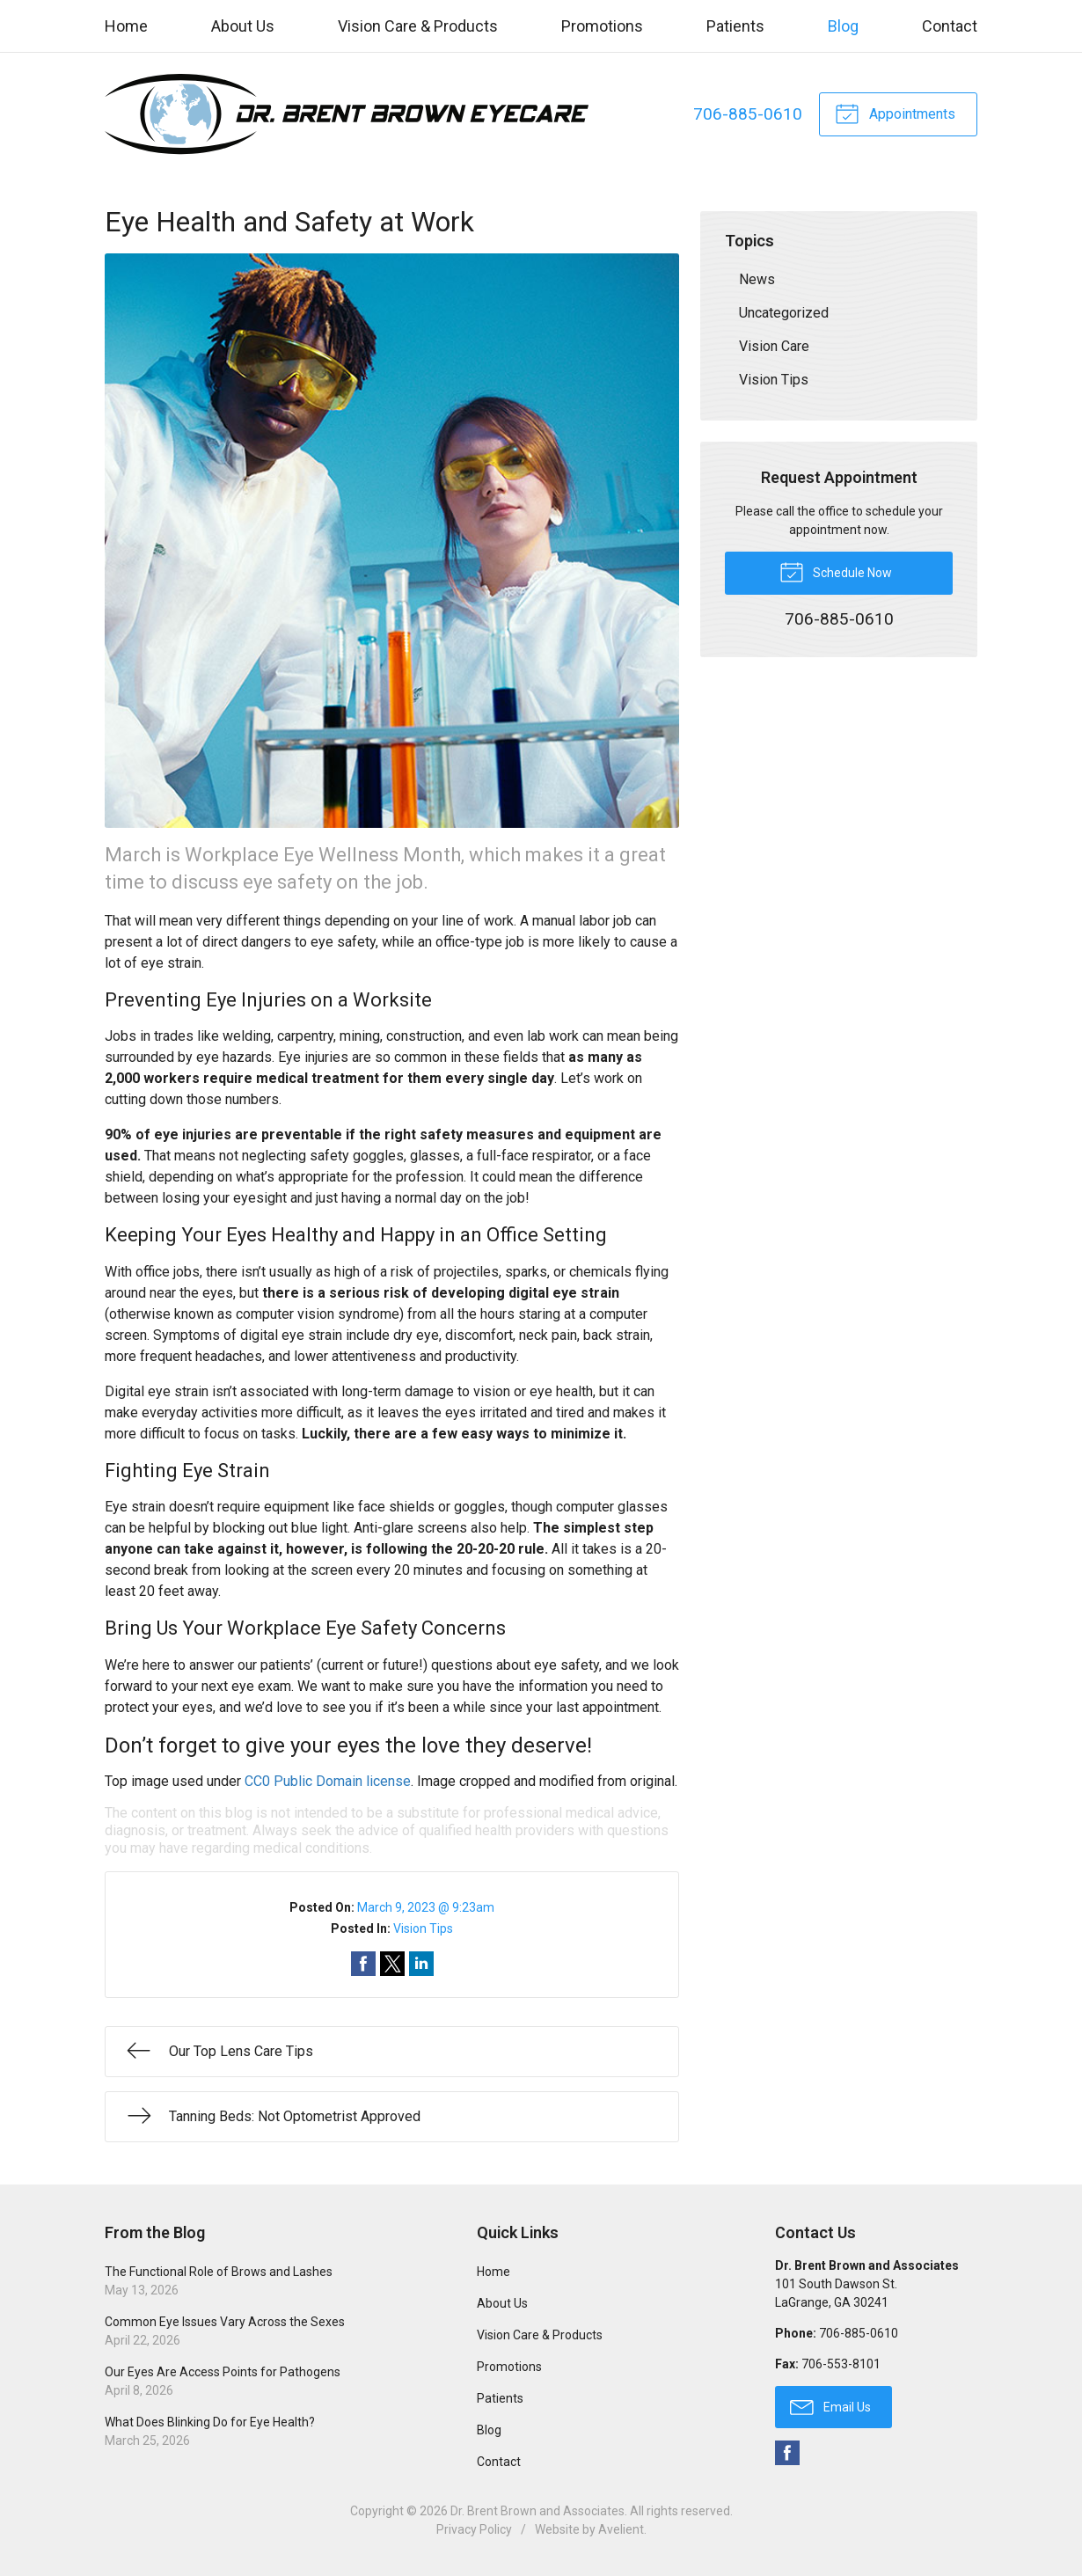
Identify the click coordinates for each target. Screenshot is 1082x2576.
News (757, 279)
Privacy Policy (474, 2529)
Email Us (830, 2406)
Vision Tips (423, 1928)
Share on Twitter (392, 1963)
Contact (949, 26)
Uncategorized (784, 312)
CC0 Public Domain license (328, 1781)
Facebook (787, 2453)
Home (126, 26)
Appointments (895, 112)
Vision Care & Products (418, 26)
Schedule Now (835, 571)
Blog (843, 26)
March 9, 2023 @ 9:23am (425, 1907)
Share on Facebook (363, 1963)
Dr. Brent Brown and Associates (537, 2511)
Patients (735, 26)
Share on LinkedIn (421, 1963)
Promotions (602, 26)
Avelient (621, 2529)
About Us (242, 26)
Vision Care (774, 346)
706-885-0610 (747, 114)
